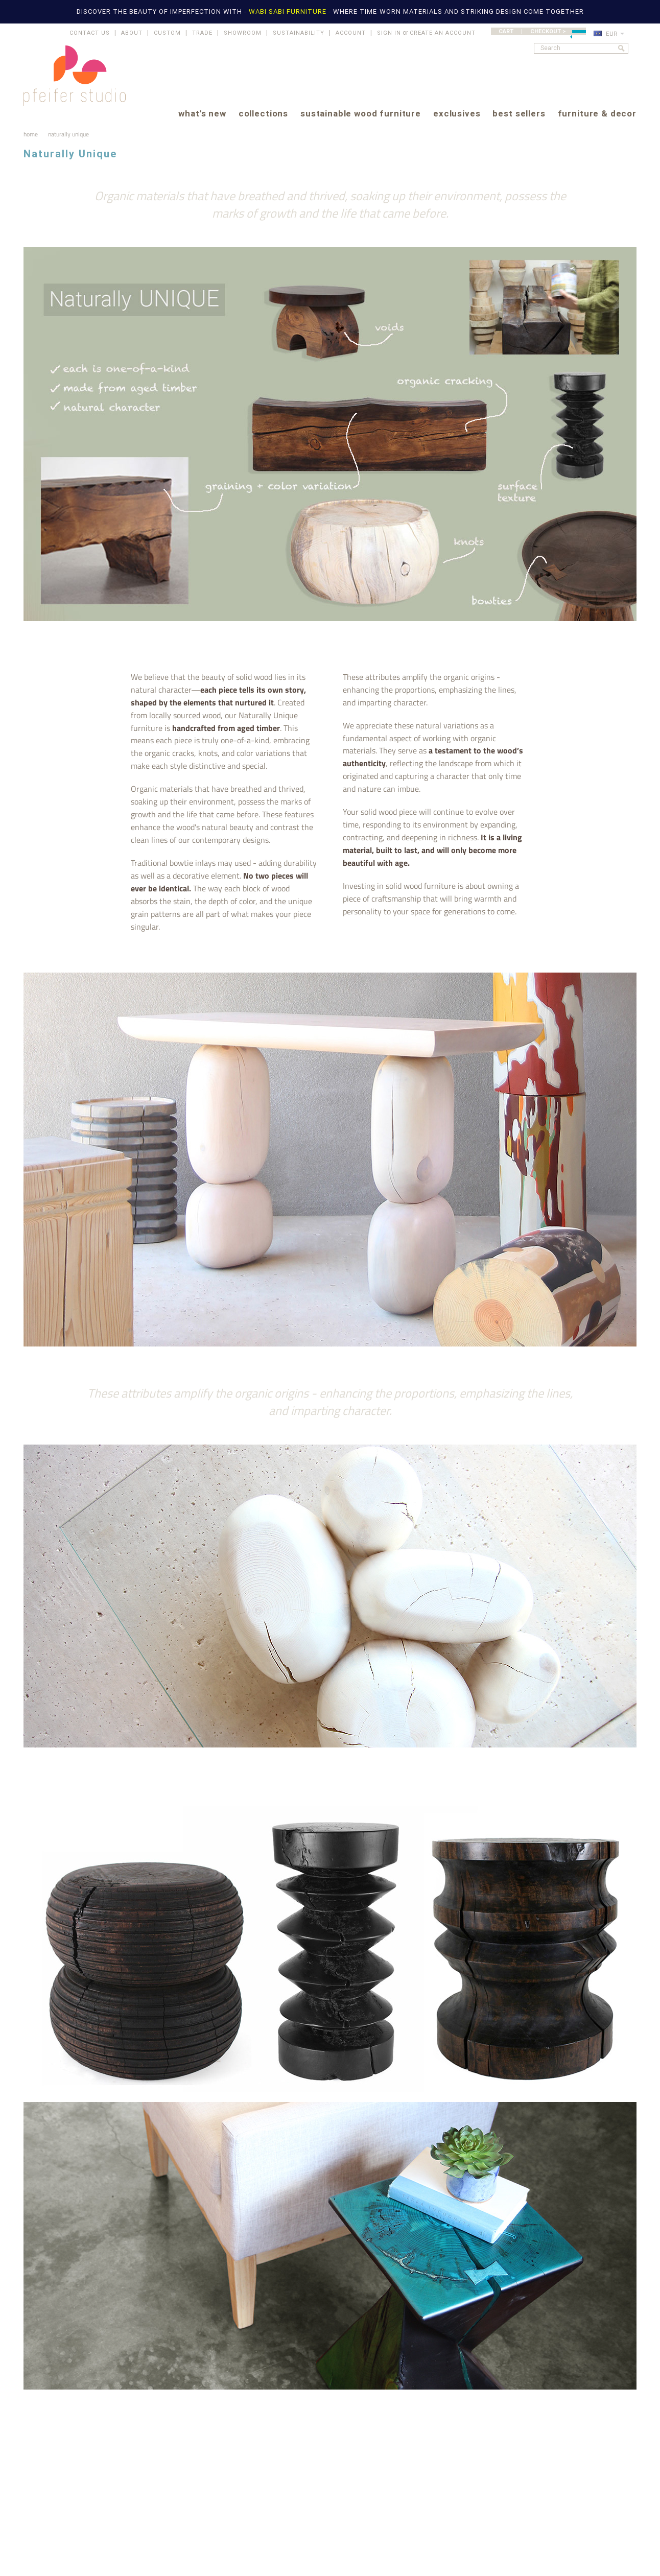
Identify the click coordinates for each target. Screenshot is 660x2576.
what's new (202, 114)
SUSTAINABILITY (298, 33)
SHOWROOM (243, 33)
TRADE (202, 33)
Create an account (443, 33)
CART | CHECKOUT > (542, 31)
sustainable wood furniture (360, 114)
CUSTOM (167, 33)
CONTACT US (89, 33)
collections (263, 114)
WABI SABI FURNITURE (288, 11)
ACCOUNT (351, 33)
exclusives (456, 114)
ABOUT (132, 33)
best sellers (518, 114)
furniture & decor (597, 114)
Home (30, 134)
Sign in (389, 33)
